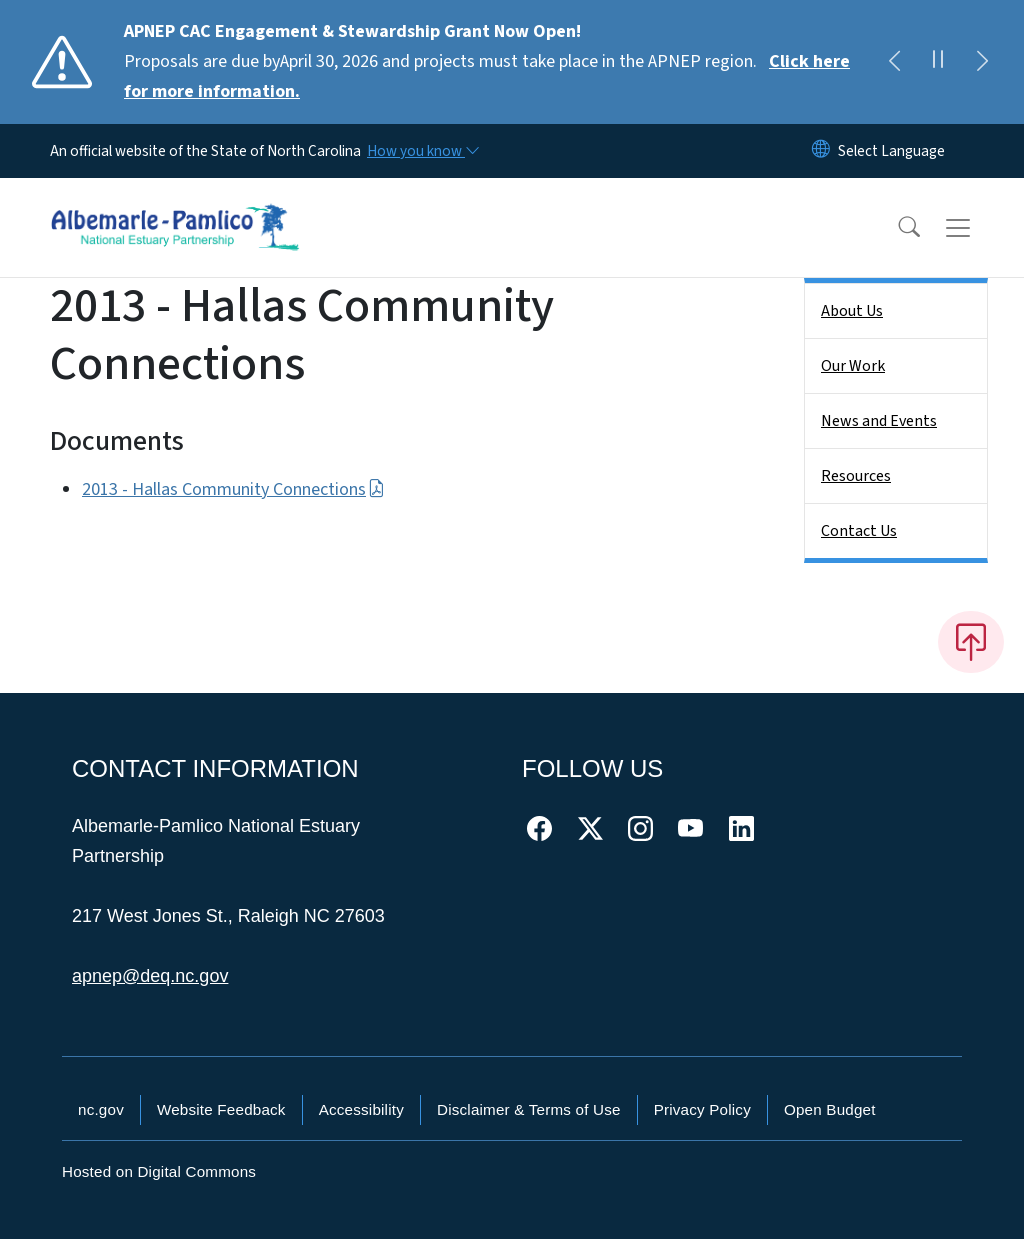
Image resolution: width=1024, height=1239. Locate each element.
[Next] (982, 62)
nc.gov (101, 1109)
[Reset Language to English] (821, 151)
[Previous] (894, 62)
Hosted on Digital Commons (159, 1171)
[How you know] (422, 151)
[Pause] (938, 62)
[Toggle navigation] (977, 228)
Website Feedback (221, 1109)
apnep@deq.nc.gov (150, 976)
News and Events (879, 421)
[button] (896, 228)
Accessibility (361, 1109)
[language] (891, 151)
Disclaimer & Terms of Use (529, 1109)
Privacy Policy (702, 1109)
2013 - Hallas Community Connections (233, 489)
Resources (856, 476)
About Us (852, 311)
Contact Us (859, 531)
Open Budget (830, 1109)
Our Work (853, 366)
